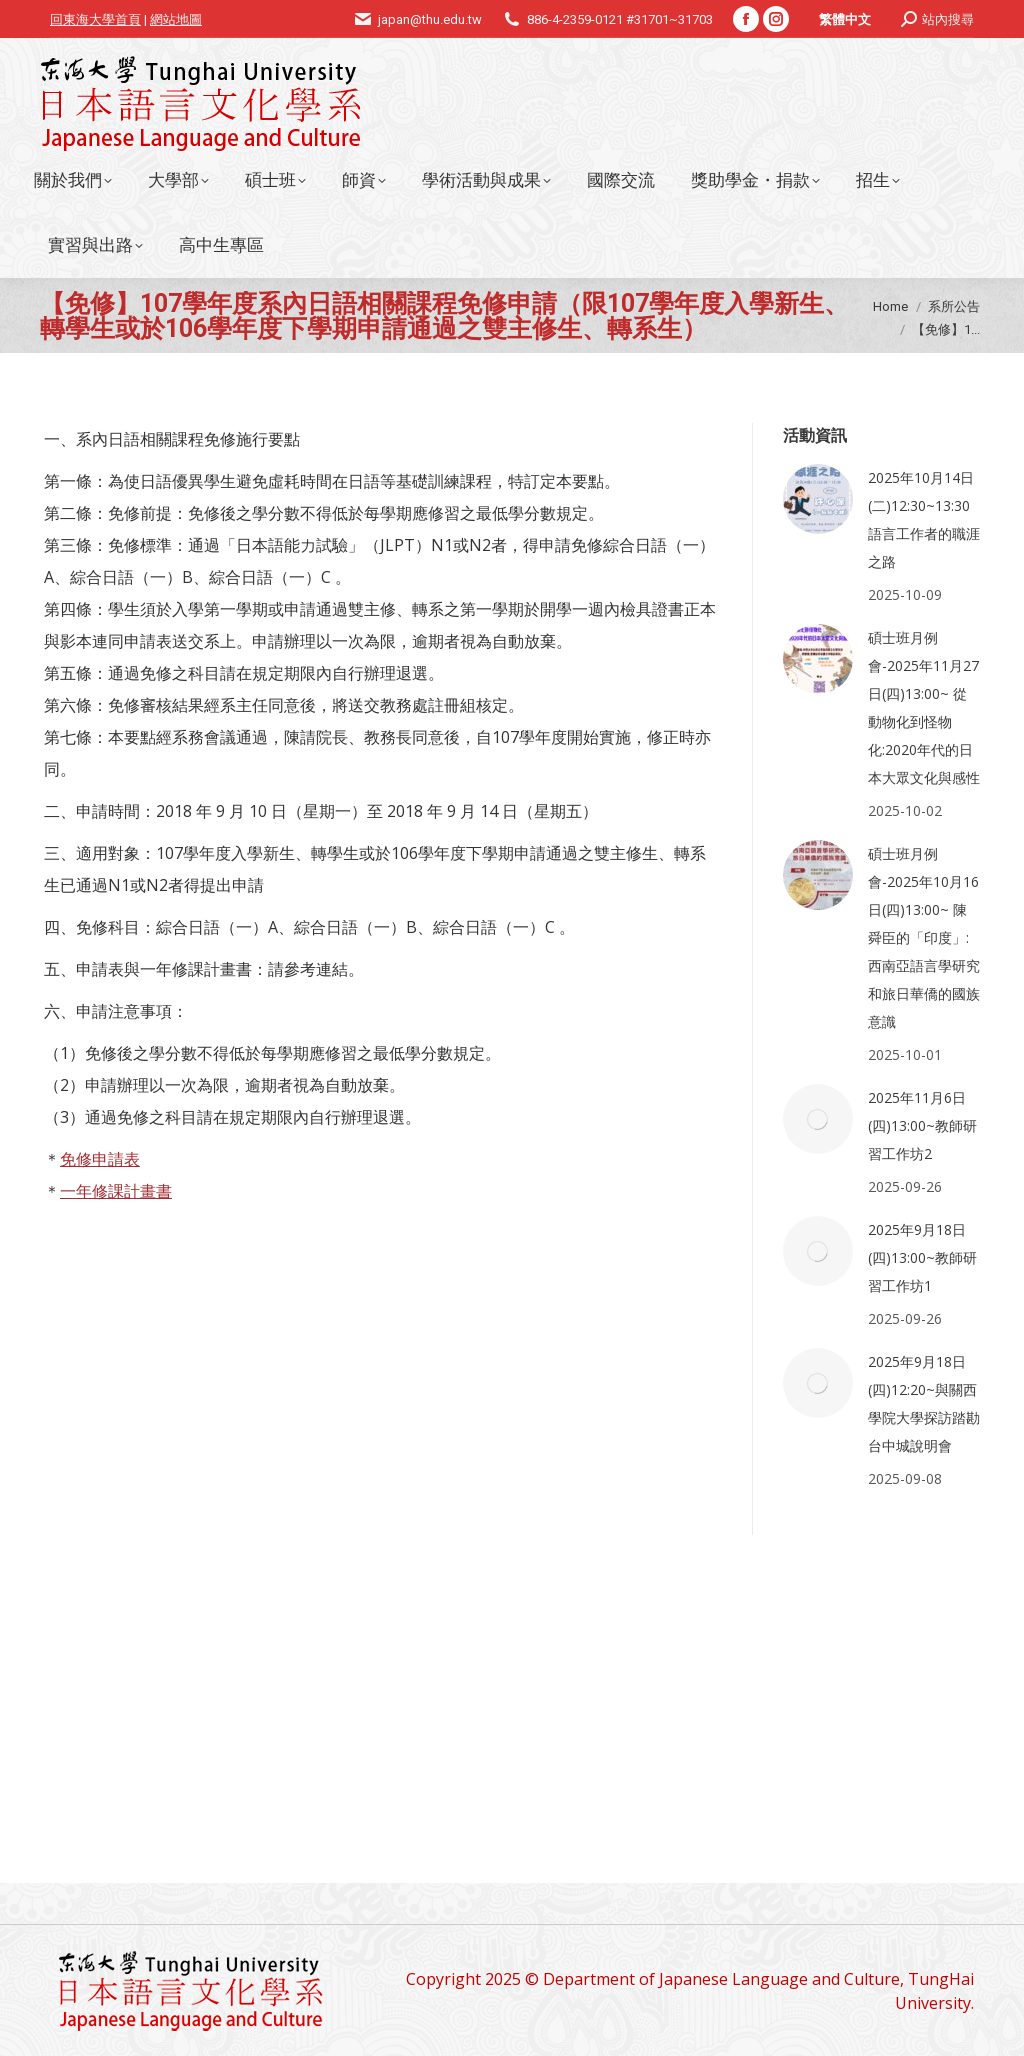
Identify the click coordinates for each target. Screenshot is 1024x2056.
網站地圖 (176, 19)
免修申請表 (100, 1159)
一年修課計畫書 (116, 1191)
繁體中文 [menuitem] (845, 19)
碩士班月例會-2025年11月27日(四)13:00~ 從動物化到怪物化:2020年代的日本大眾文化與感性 (924, 707)
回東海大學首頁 (95, 19)
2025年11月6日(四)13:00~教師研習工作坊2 (922, 1125)
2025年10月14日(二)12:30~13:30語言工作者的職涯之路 (924, 519)
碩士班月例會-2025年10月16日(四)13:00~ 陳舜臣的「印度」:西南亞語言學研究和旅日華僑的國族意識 (924, 937)
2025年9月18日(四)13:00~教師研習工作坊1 (922, 1257)
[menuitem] (845, 19)
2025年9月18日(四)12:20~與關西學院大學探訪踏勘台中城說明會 (924, 1403)
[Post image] (818, 499)
